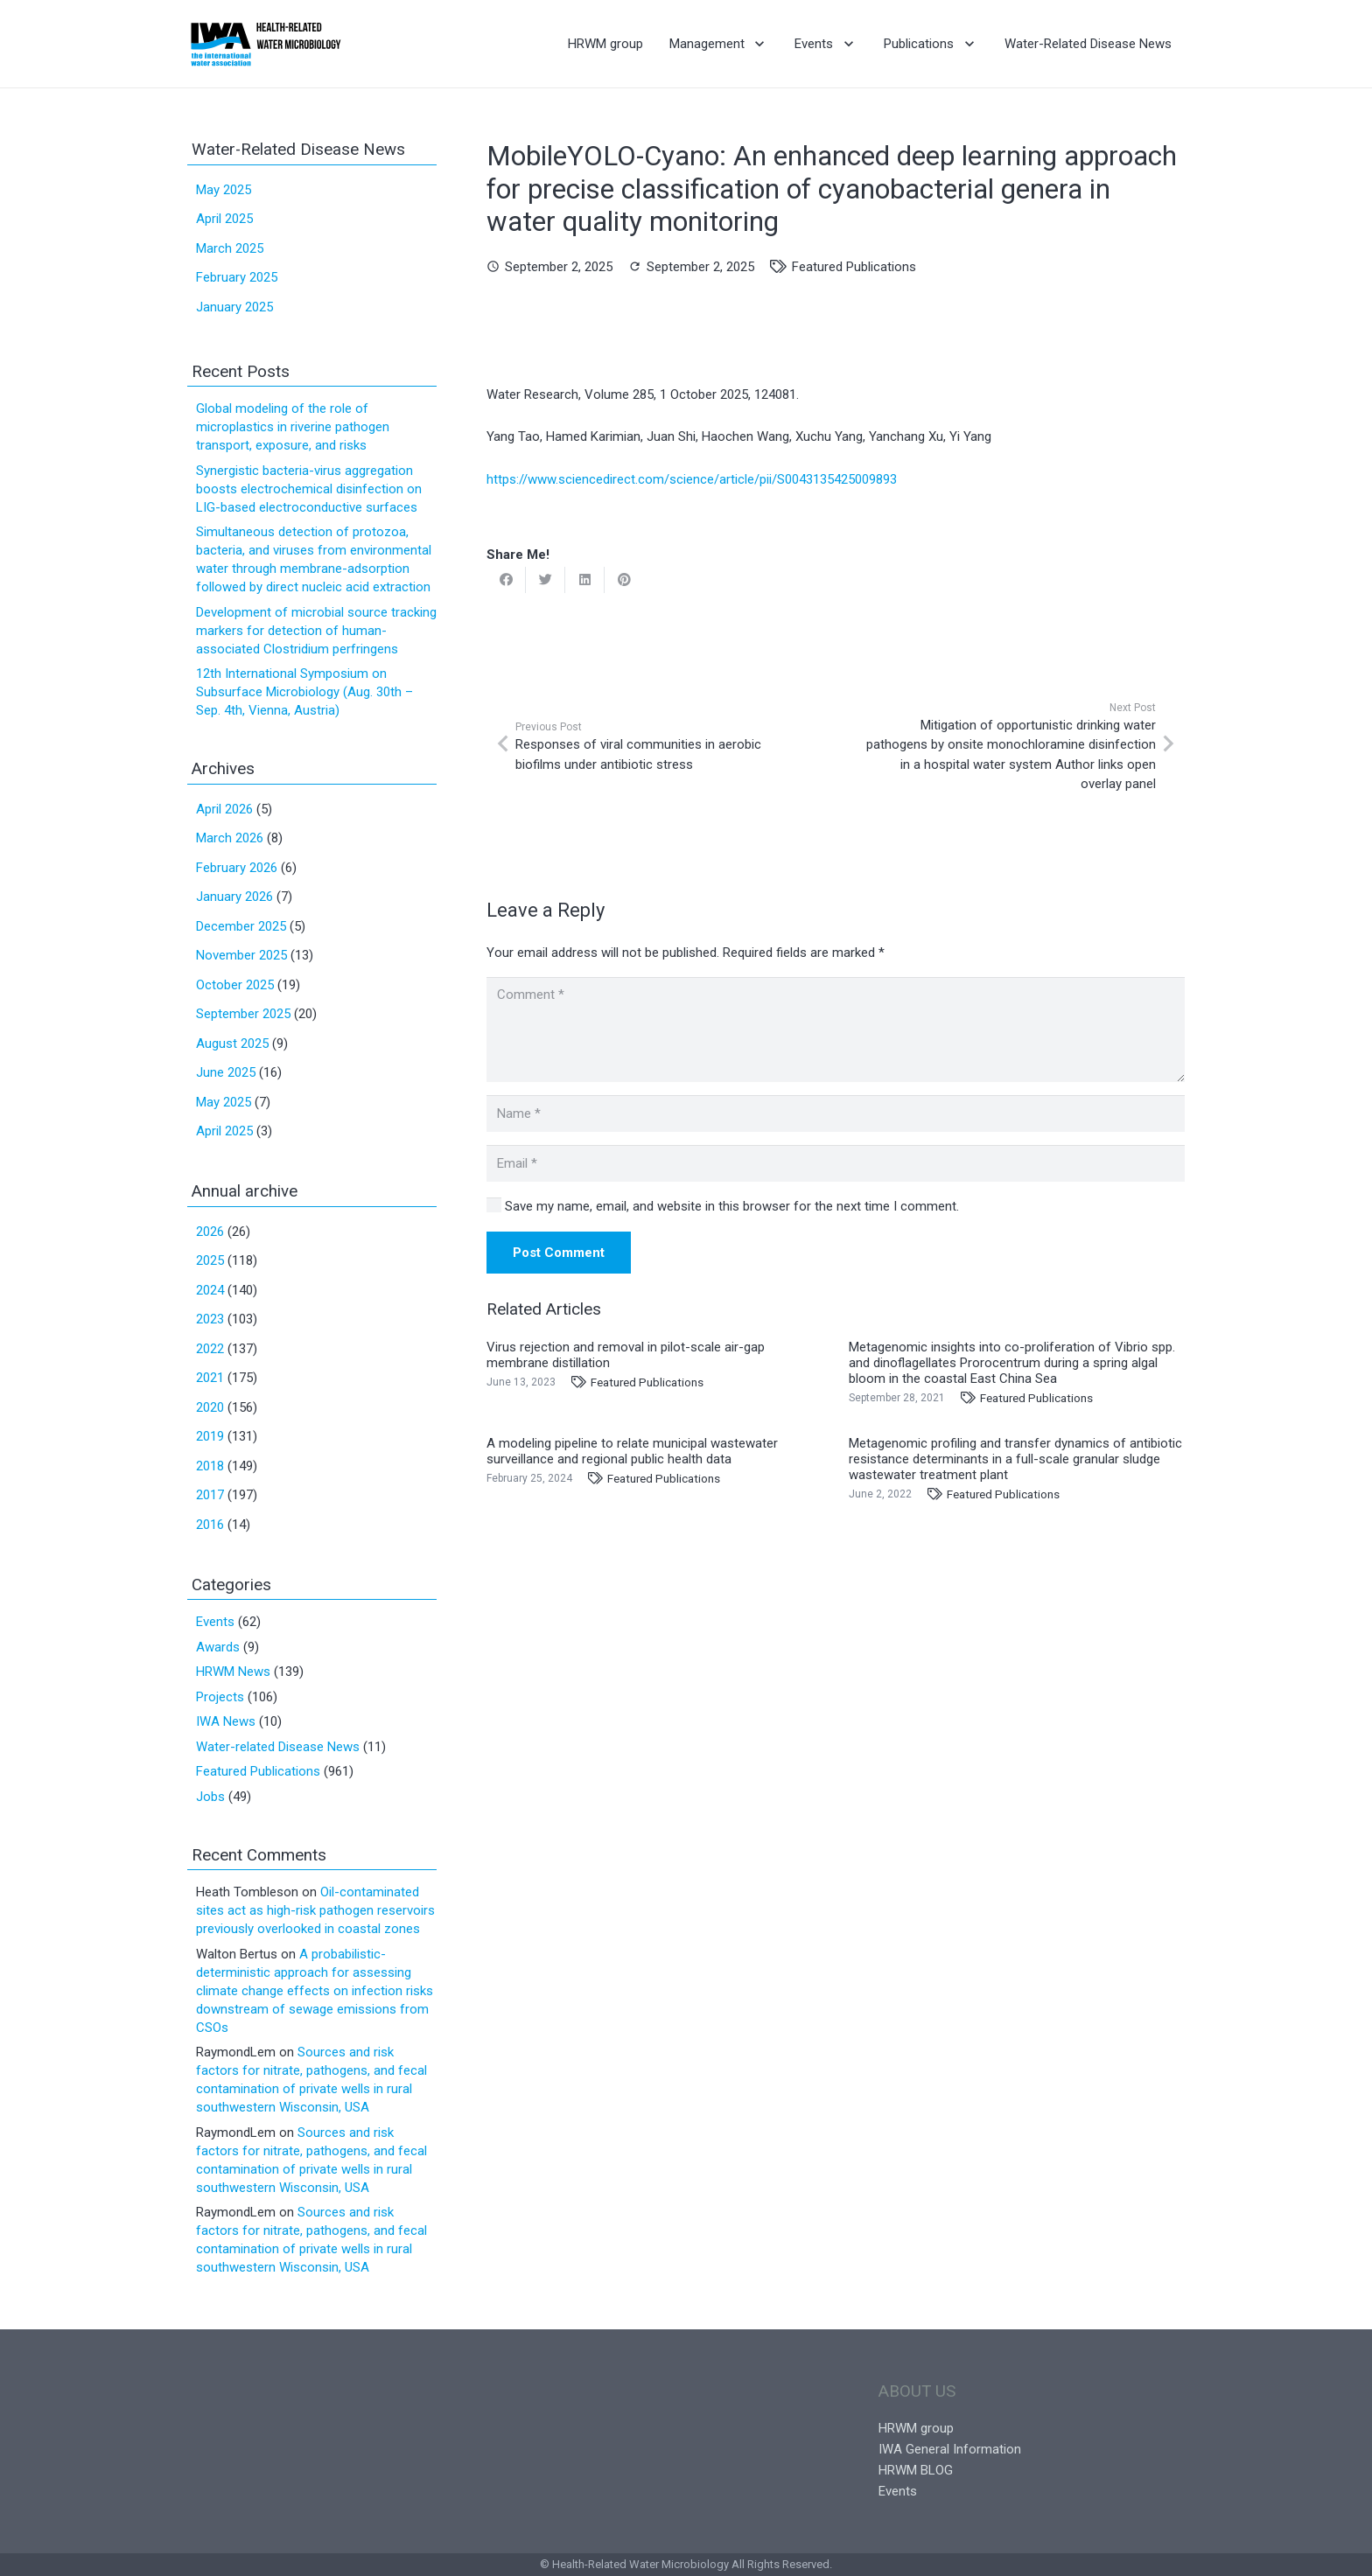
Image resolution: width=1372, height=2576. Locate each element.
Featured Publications (854, 267)
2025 (210, 1260)
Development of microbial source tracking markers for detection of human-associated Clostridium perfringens (316, 630)
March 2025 (229, 248)
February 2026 (236, 868)
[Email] (835, 1163)
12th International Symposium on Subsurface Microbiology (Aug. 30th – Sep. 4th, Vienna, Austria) (304, 692)
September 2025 (243, 1014)
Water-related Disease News (278, 1747)
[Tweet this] (545, 580)
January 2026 (234, 896)
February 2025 (236, 277)
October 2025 (235, 985)
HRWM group (916, 2428)
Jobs (210, 1797)
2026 (210, 1231)
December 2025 (241, 926)
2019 (210, 1436)
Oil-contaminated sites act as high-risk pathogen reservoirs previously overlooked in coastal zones (315, 1910)
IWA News (226, 1721)
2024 (210, 1290)
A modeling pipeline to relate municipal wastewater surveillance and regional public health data (632, 1451)
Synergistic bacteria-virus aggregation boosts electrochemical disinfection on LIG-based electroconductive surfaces (309, 489)
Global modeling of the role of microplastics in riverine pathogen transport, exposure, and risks (292, 427)
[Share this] (506, 580)
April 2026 (224, 809)
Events (215, 1622)
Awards (218, 1647)
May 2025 (223, 190)
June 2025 (226, 1072)
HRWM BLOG (915, 2470)
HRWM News (233, 1671)
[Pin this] (624, 580)
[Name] (835, 1113)
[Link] (265, 43)
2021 (210, 1378)
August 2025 (232, 1043)
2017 (210, 1495)
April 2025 (224, 219)
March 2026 (229, 838)
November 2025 (241, 955)
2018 (210, 1466)
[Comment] (835, 1029)
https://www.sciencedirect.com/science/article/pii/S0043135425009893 (691, 479)
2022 (210, 1349)
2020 (210, 1407)
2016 (210, 1524)
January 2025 (234, 307)
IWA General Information (949, 2449)
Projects (220, 1697)
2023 (210, 1319)
